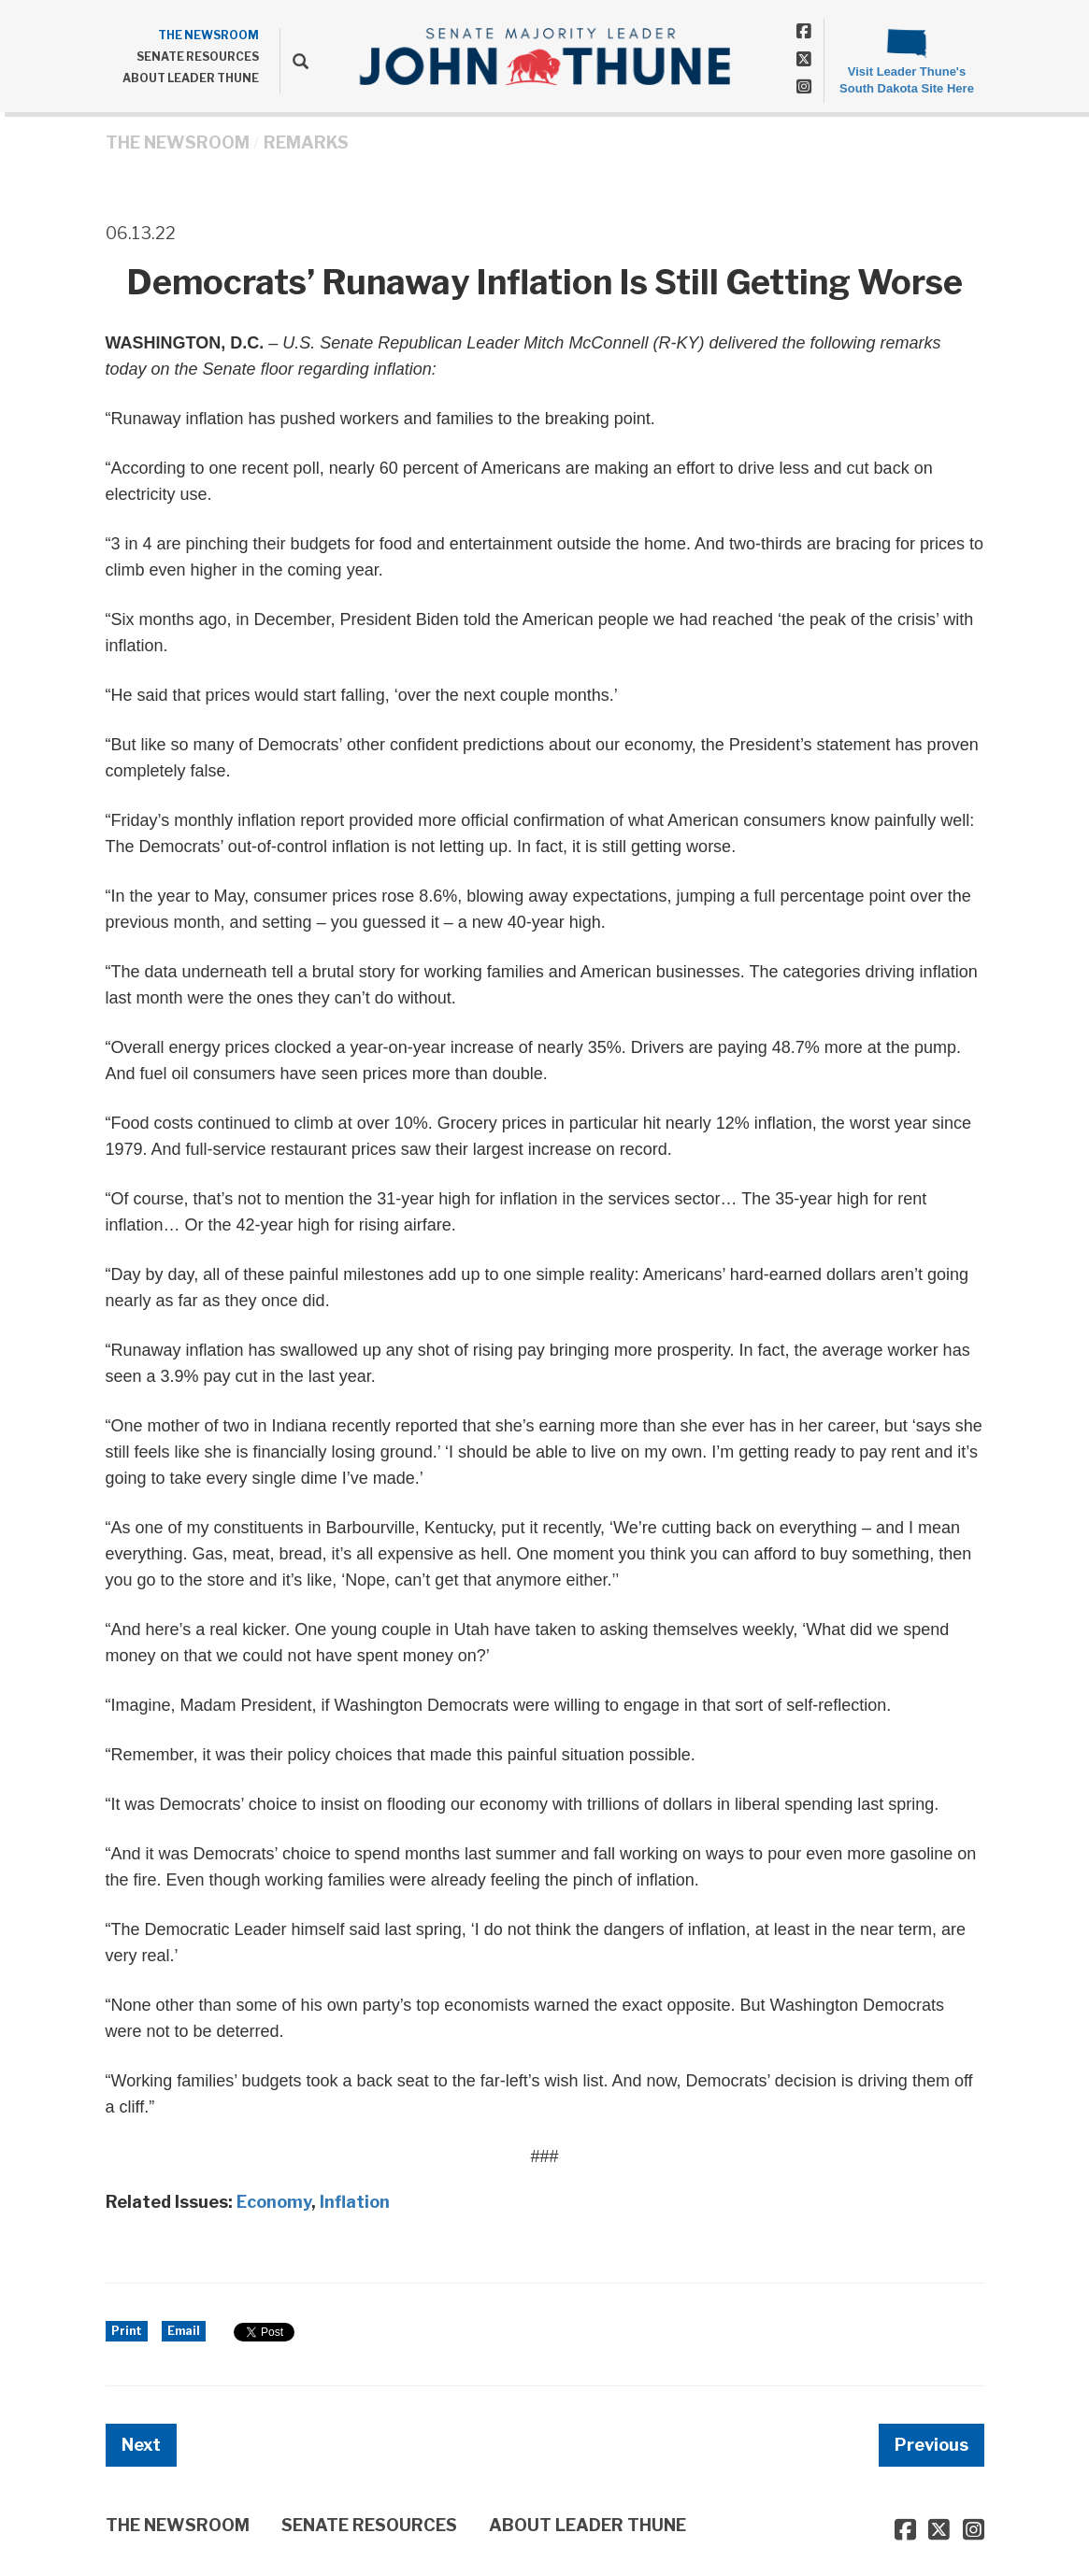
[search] (293, 60)
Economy (273, 2202)
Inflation (355, 2202)
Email (183, 2331)
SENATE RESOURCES (197, 57)
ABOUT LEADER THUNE (190, 78)
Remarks (306, 142)
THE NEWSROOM (208, 35)
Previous (931, 2445)
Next (141, 2445)
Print (126, 2331)
